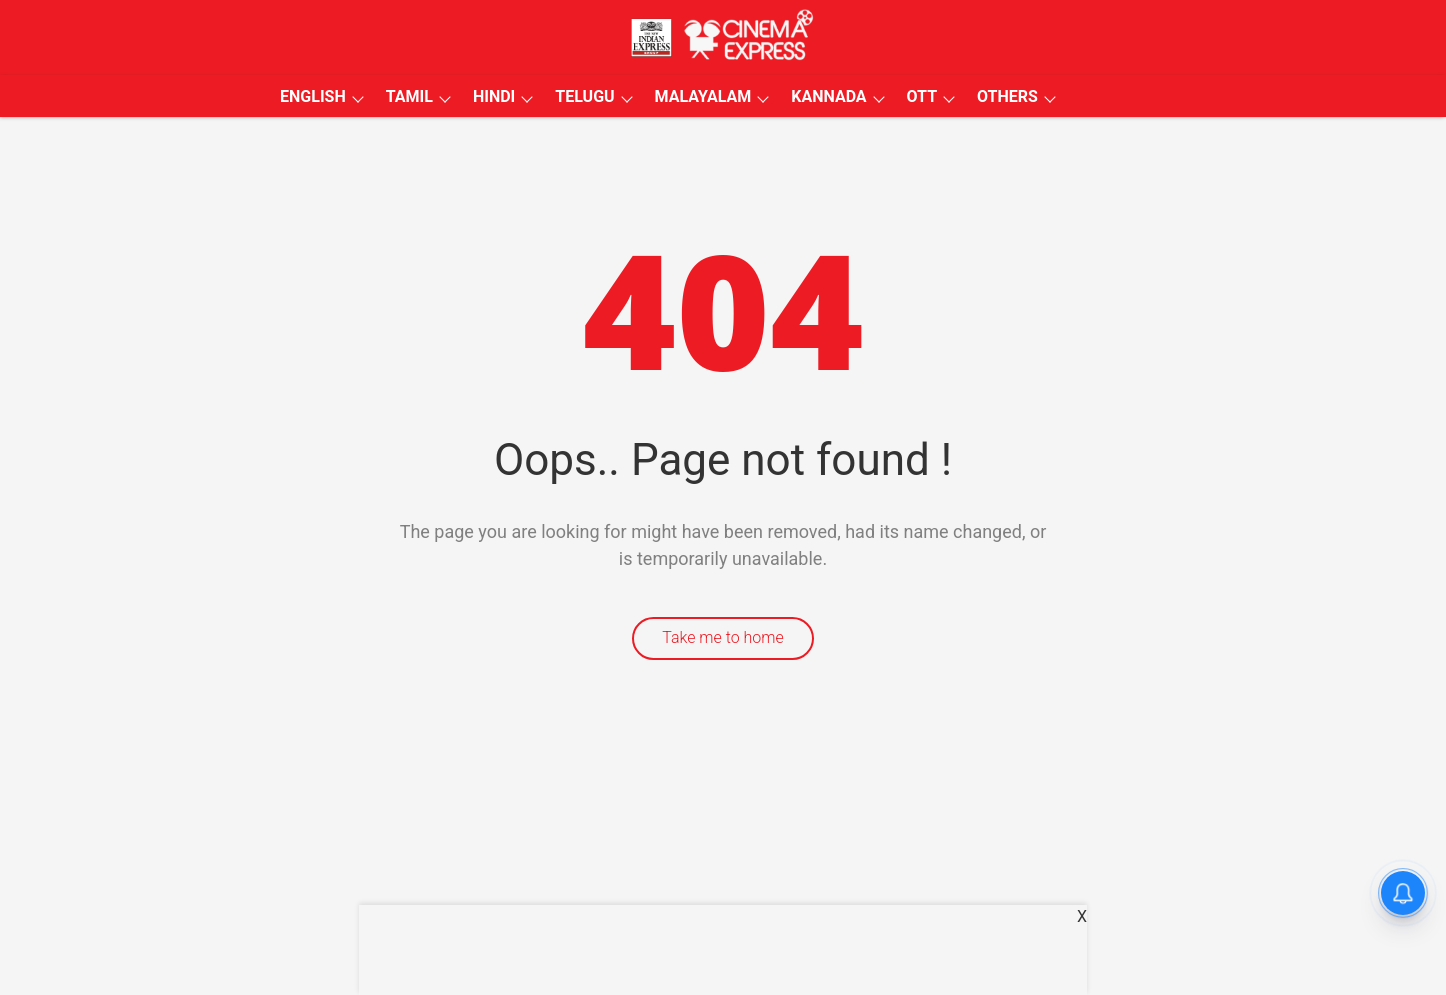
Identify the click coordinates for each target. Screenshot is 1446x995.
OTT (922, 96)
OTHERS (1007, 96)
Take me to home (723, 637)
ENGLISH (313, 96)
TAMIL (409, 96)
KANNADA (828, 96)
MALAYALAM (703, 96)
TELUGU (584, 96)
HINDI (494, 96)
